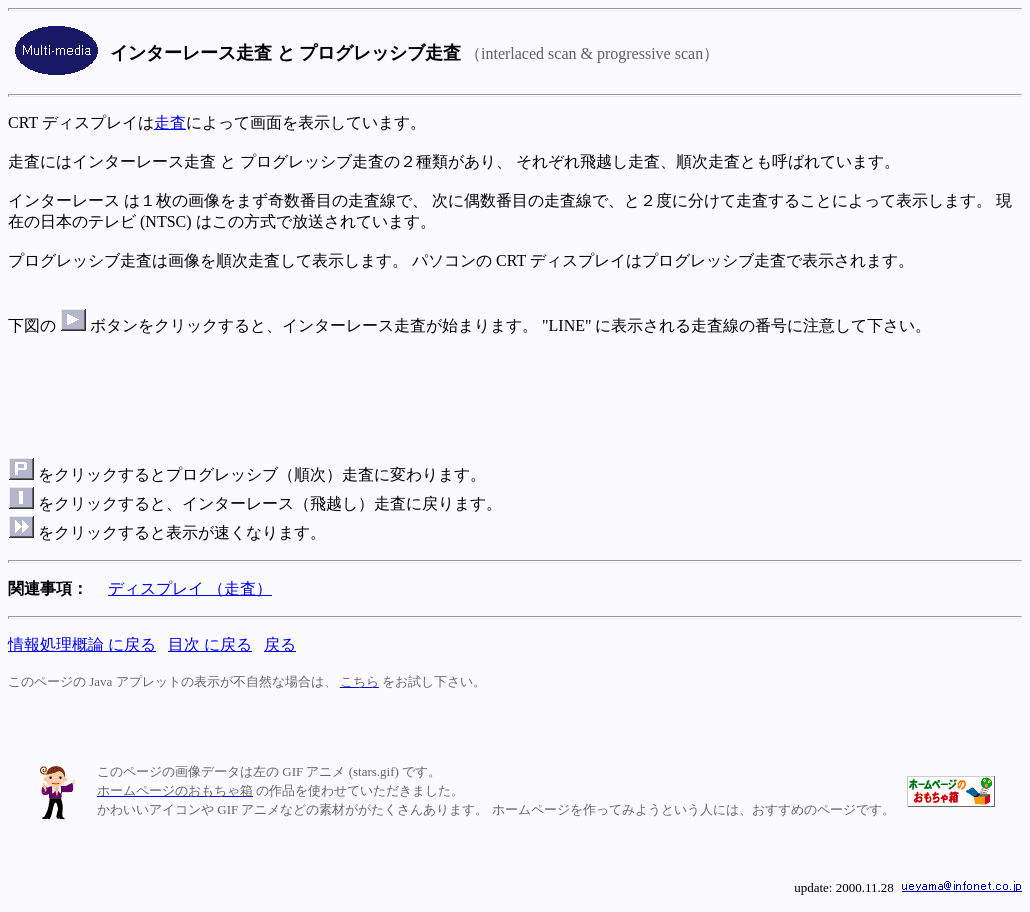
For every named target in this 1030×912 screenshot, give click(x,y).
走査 (170, 122)
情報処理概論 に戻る (82, 644)
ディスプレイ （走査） (190, 588)
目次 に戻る (210, 644)
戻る (280, 644)
